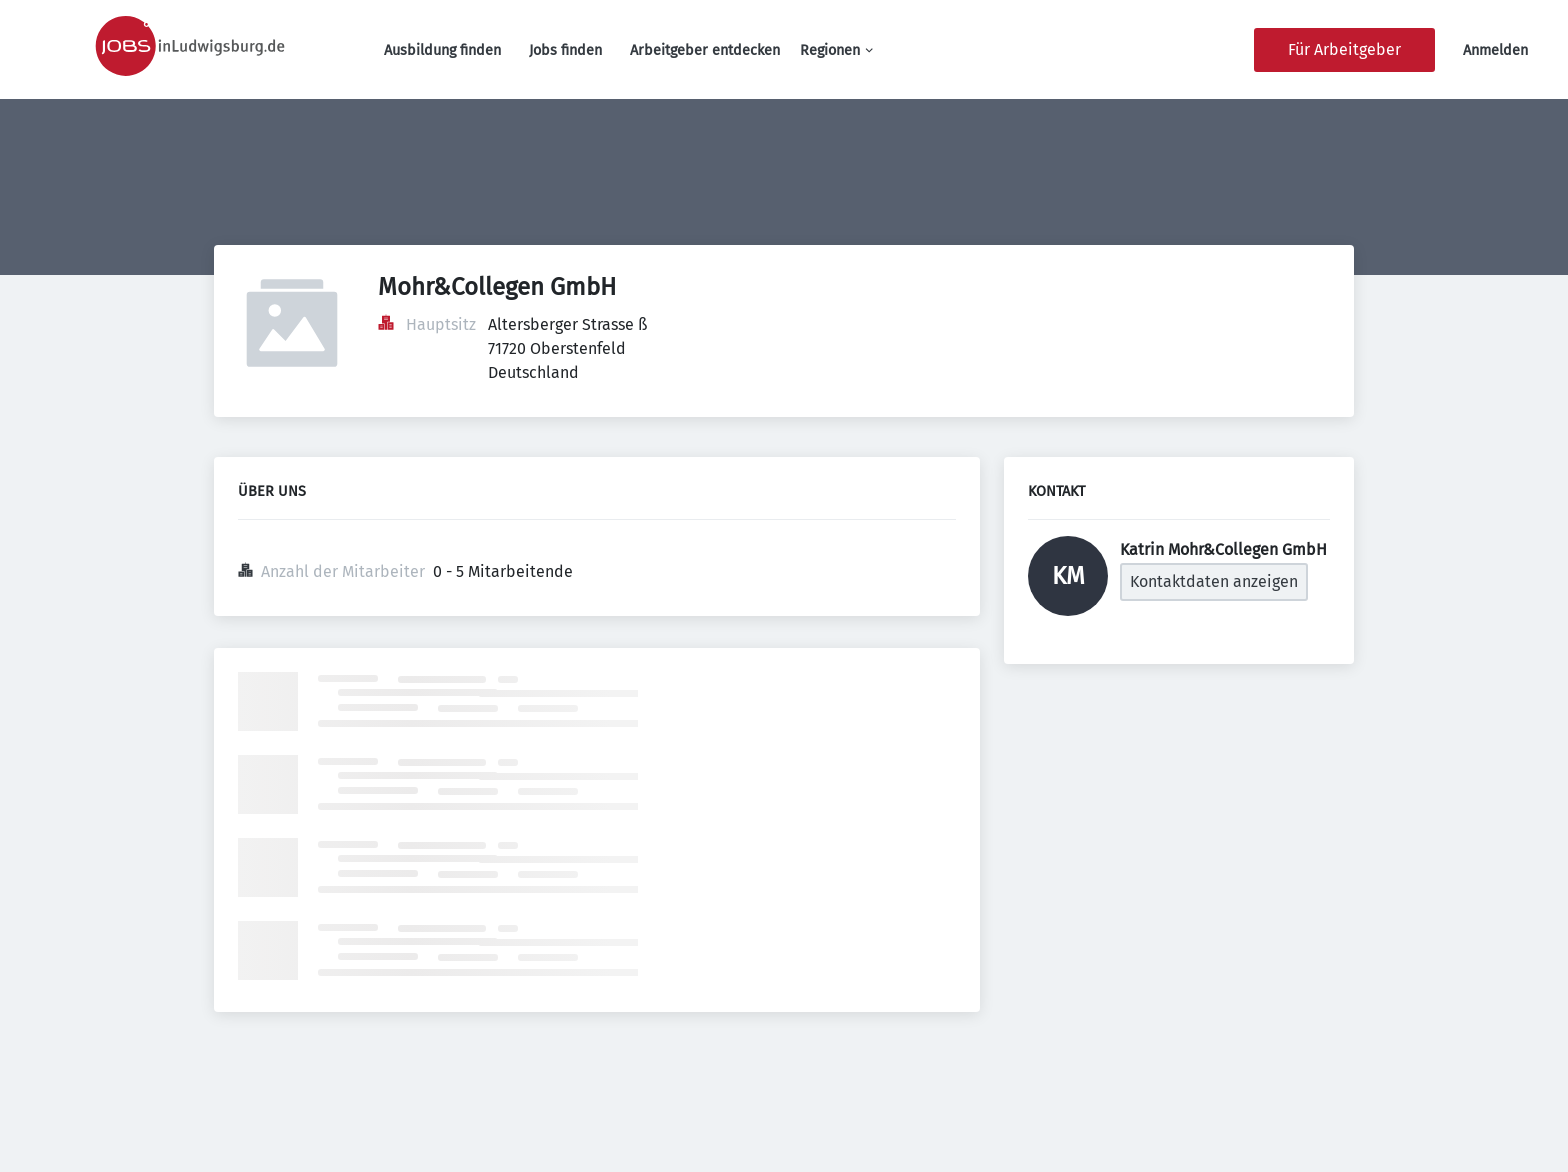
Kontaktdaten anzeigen (1214, 581)
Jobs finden (565, 50)
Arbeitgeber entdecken (705, 50)
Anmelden (1495, 50)
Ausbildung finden (442, 50)
